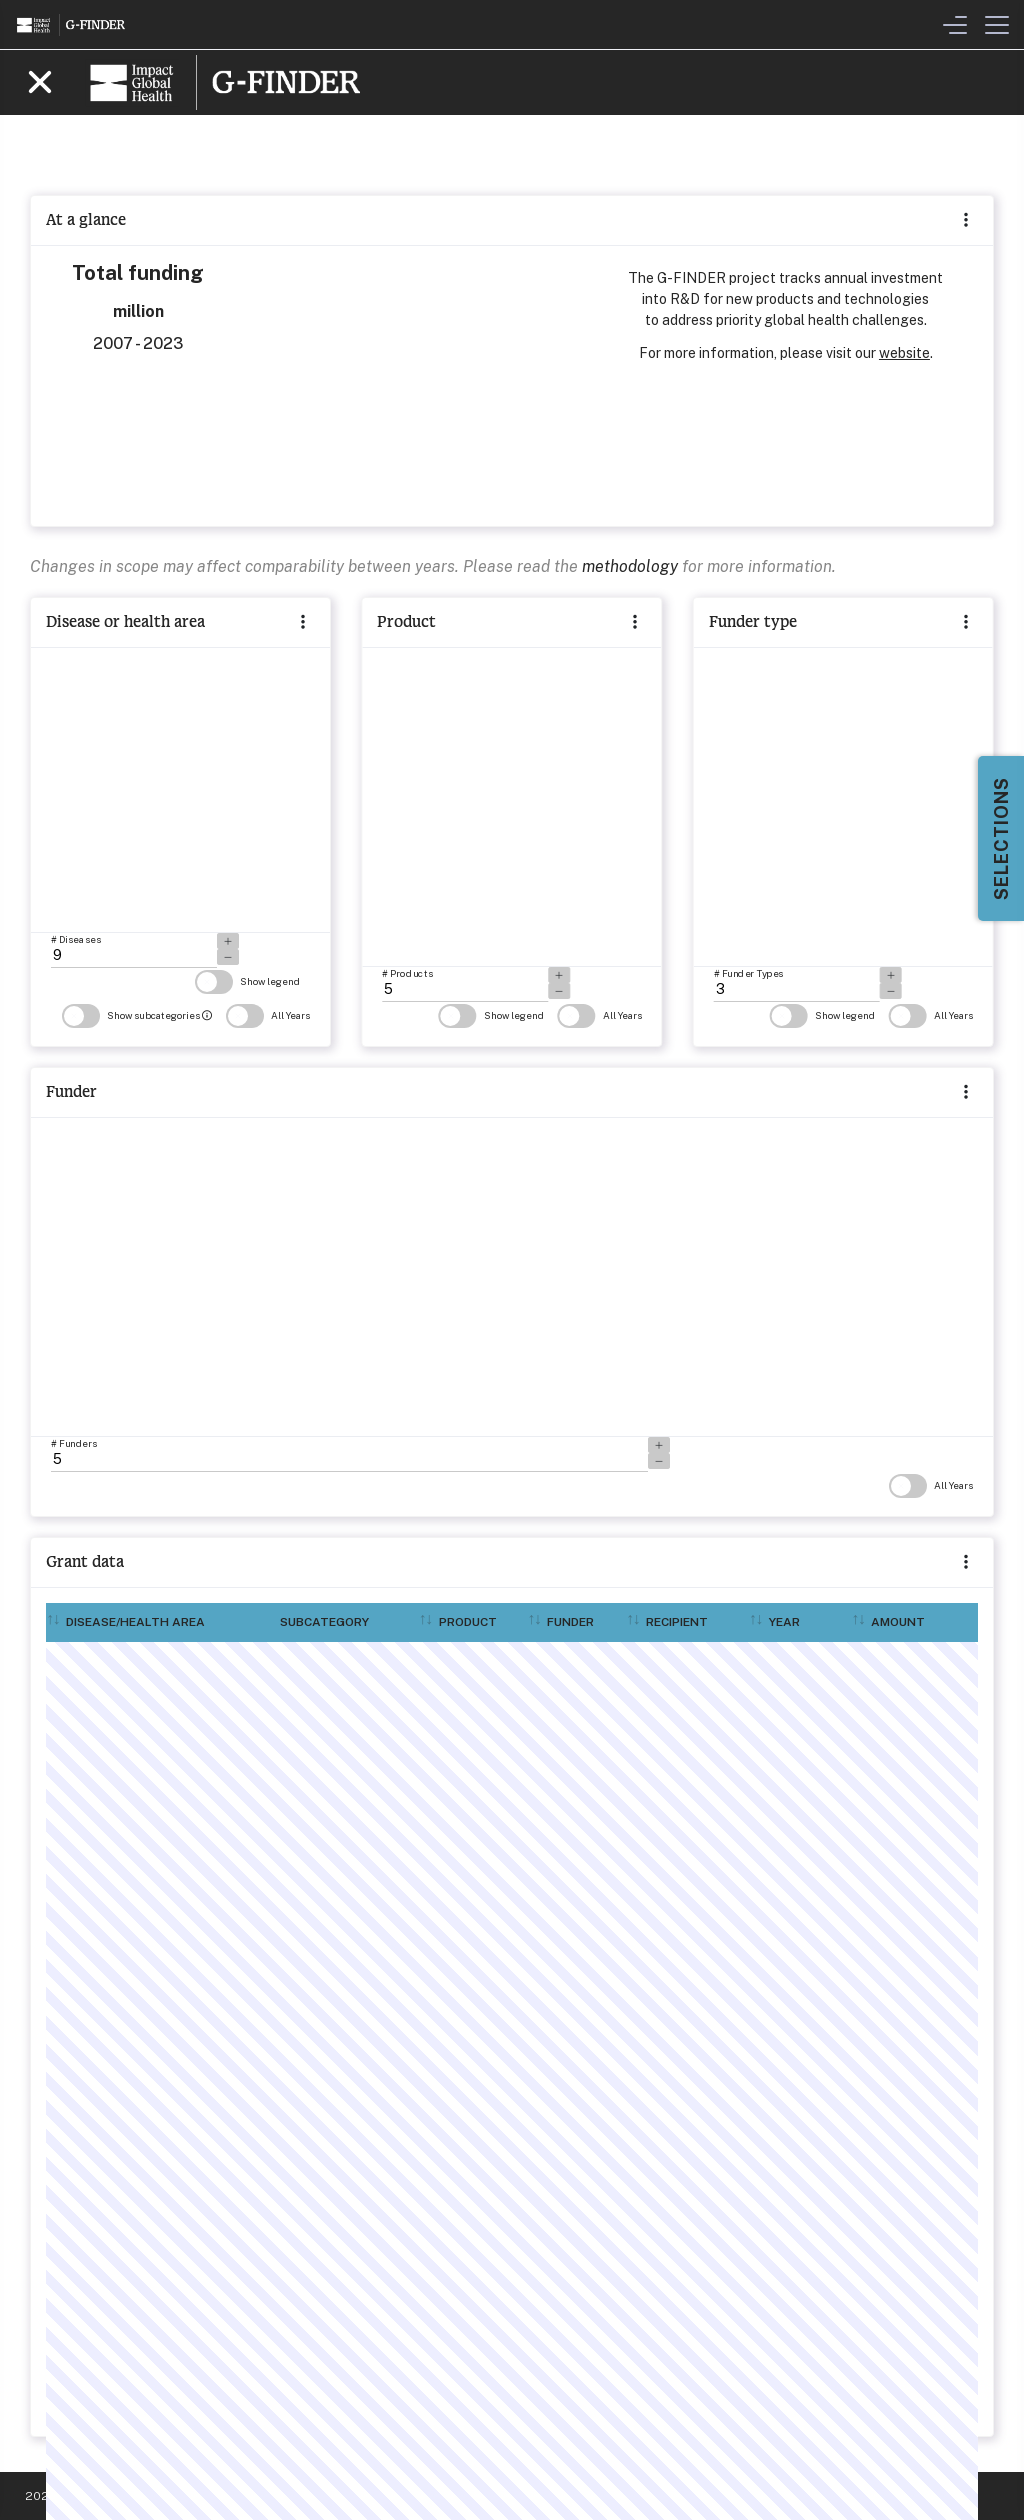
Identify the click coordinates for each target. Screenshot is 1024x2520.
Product (468, 1622)
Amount (898, 1622)
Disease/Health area (135, 1622)
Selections (1001, 838)
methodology (630, 566)
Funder (570, 1622)
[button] (966, 1563)
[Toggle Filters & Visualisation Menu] (955, 25)
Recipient (677, 1622)
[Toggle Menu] (997, 25)
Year (784, 1622)
